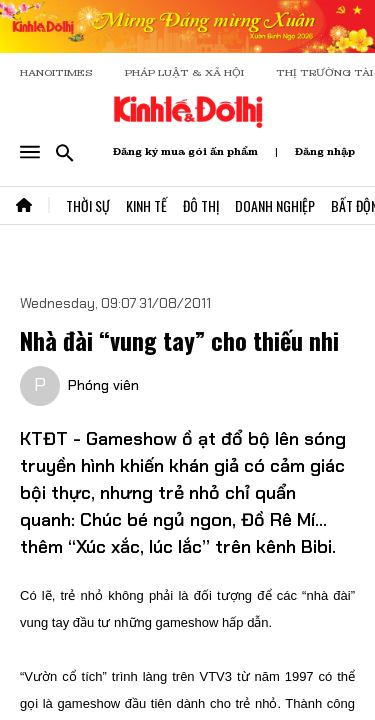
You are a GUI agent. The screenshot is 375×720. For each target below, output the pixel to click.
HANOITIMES (56, 72)
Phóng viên (103, 385)
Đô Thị (201, 205)
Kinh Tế (146, 205)
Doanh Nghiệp (275, 205)
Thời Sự (88, 205)
